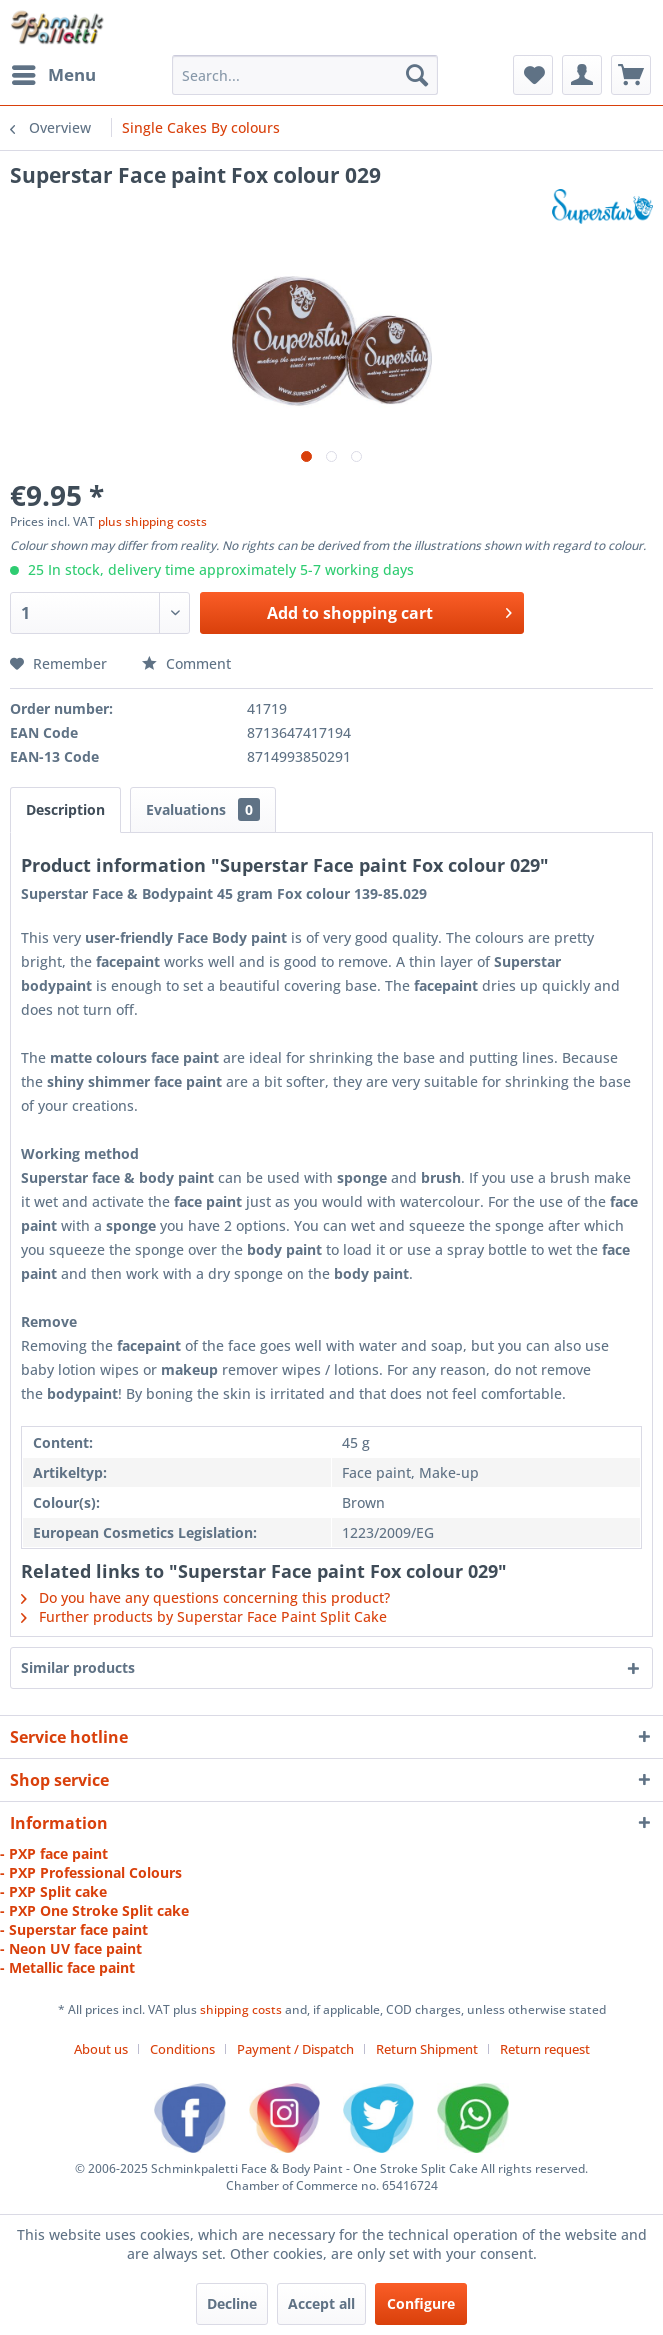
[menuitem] (53, 75)
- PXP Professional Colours (91, 1872)
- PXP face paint (54, 1853)
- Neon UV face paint (71, 1948)
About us (101, 2049)
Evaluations (203, 809)
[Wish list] (533, 75)
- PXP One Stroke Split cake (94, 1910)
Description (65, 809)
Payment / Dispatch (295, 2049)
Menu (54, 72)
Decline (232, 2303)
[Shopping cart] (631, 75)
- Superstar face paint (74, 1929)
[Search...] (304, 75)
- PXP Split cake (53, 1891)
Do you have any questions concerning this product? (205, 1597)
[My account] (582, 75)
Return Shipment (427, 2049)
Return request (545, 2049)
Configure (421, 2303)
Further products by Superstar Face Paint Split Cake (204, 1616)
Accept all (321, 2303)
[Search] (417, 75)
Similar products (78, 1667)
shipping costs (242, 2009)
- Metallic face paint (67, 1967)
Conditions (182, 2049)
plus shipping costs (152, 521)
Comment (186, 663)
